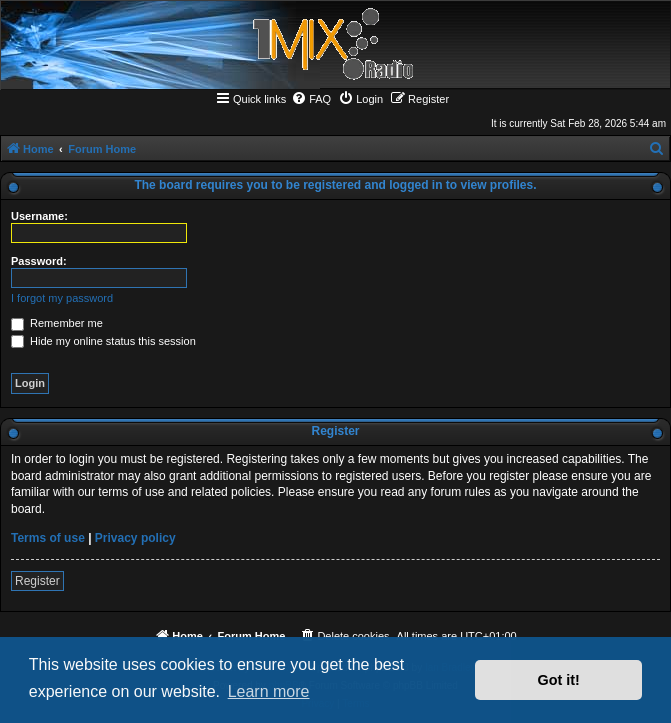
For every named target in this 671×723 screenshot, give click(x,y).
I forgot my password (62, 298)
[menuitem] (311, 99)
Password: (39, 261)
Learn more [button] (269, 691)
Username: (39, 216)
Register (37, 581)
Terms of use (48, 538)
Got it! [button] (559, 680)
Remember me (57, 323)
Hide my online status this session (103, 341)
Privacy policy (135, 538)
